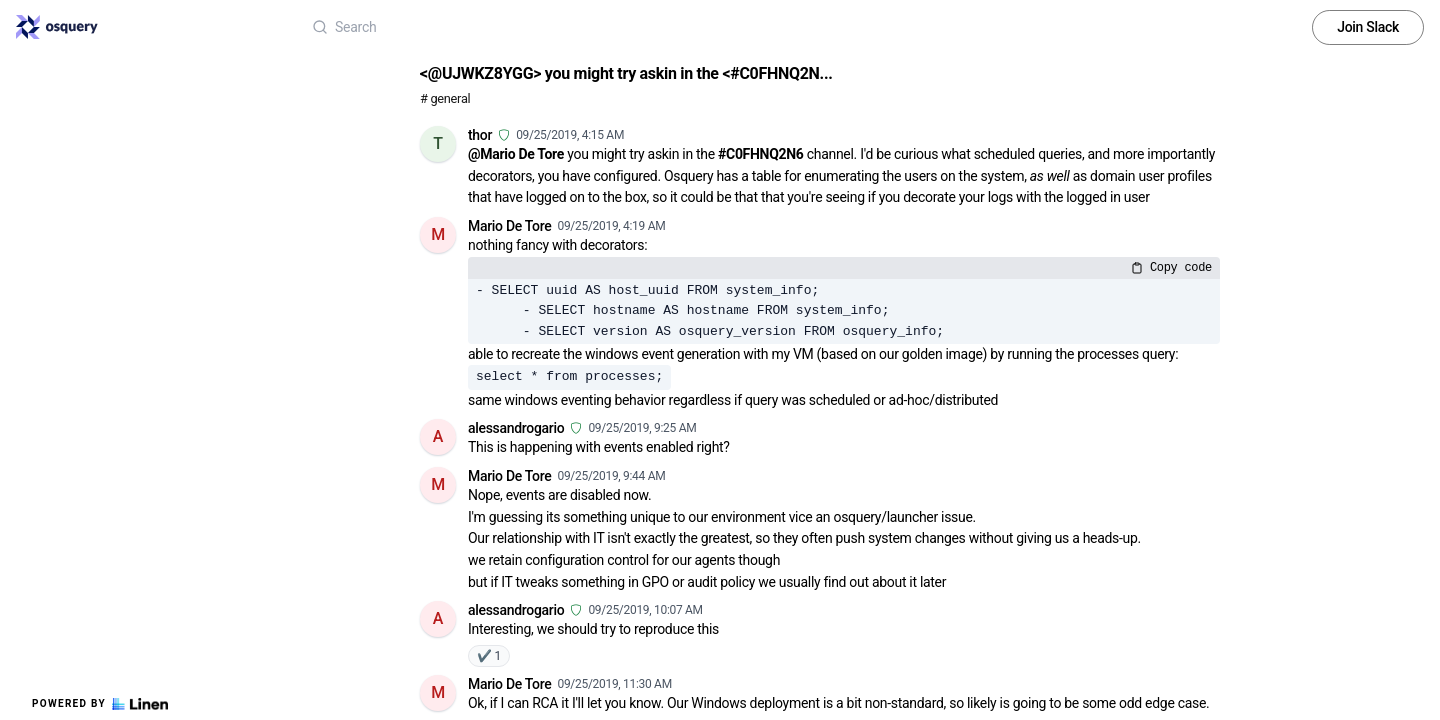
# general (445, 98)
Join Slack (1368, 27)
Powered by (100, 704)
